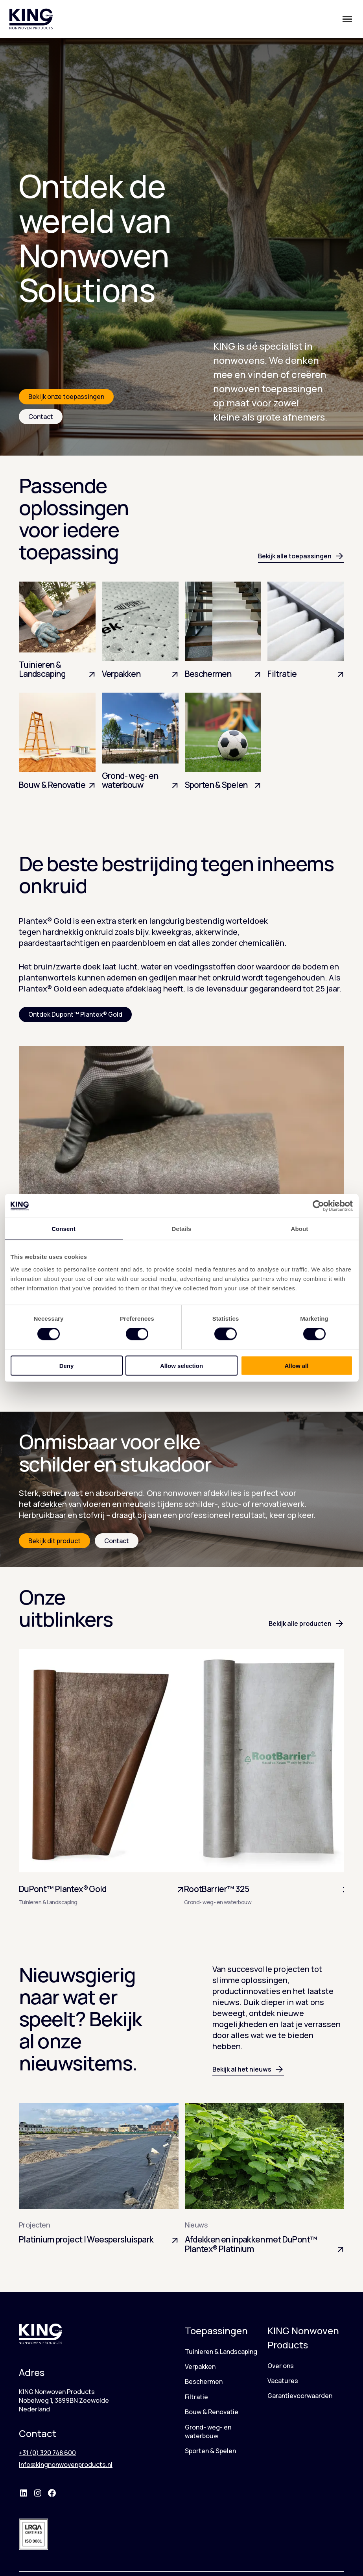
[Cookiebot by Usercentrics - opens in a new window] (318, 1206)
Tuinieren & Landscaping (221, 2351)
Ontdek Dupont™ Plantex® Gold (75, 1014)
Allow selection (181, 1365)
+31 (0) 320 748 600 (47, 2452)
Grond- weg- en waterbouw (208, 2431)
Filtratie (196, 2397)
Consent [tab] (64, 1228)
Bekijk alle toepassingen (301, 556)
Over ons (280, 2365)
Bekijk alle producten (306, 1623)
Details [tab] (182, 1228)
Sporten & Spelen (210, 2450)
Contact (40, 416)
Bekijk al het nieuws (248, 2069)
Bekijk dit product (54, 1540)
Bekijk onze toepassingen (66, 396)
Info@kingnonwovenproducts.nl (65, 2464)
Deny (66, 1365)
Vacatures (282, 2380)
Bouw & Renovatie (211, 2411)
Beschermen (204, 2381)
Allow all (297, 1365)
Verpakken (200, 2366)
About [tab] (299, 1228)
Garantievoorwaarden (299, 2395)
